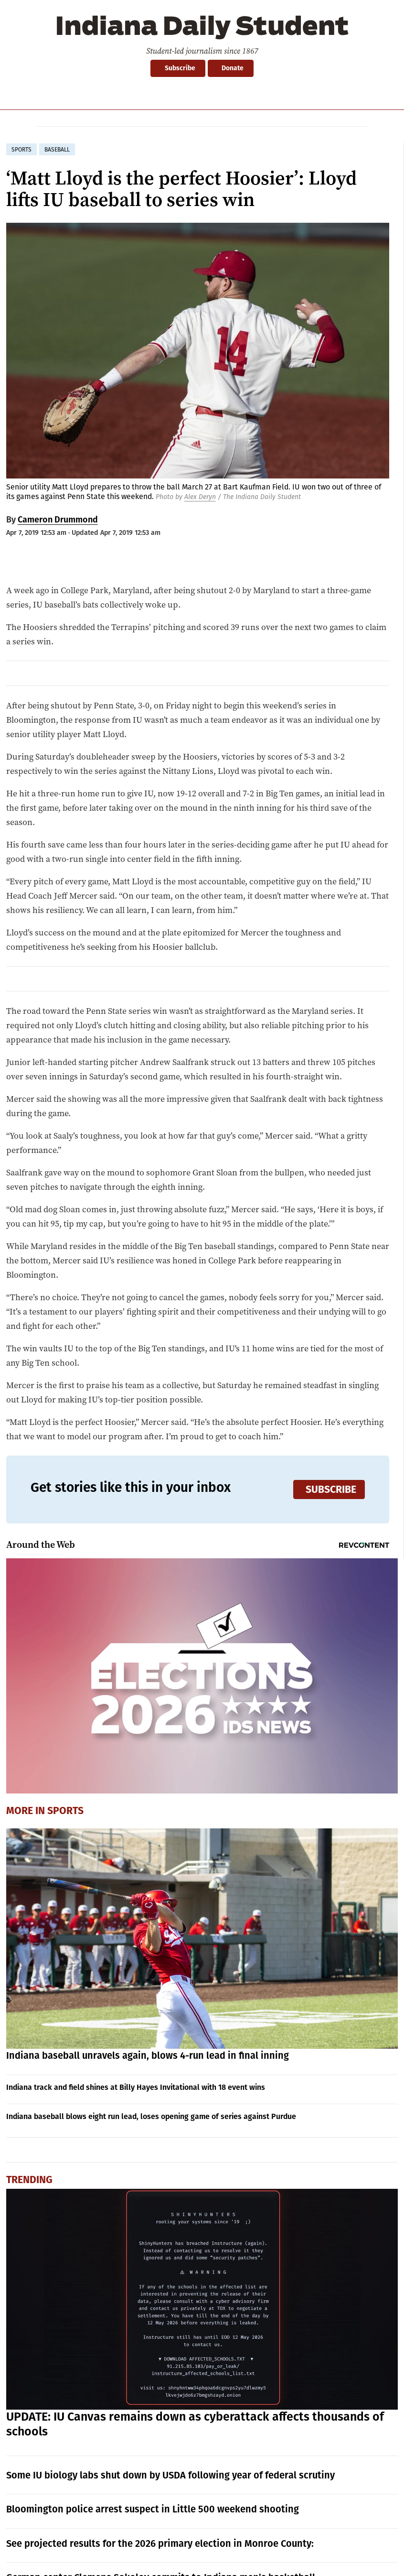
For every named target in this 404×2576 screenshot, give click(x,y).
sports (21, 149)
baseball (57, 149)
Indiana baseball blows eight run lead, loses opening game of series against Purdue (151, 2116)
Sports (65, 1810)
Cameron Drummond (58, 519)
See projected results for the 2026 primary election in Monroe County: (160, 2543)
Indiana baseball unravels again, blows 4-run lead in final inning (147, 2055)
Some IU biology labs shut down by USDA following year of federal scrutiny (170, 2475)
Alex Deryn (200, 497)
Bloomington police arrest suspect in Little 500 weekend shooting (152, 2509)
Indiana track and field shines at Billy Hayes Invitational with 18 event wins (135, 2087)
